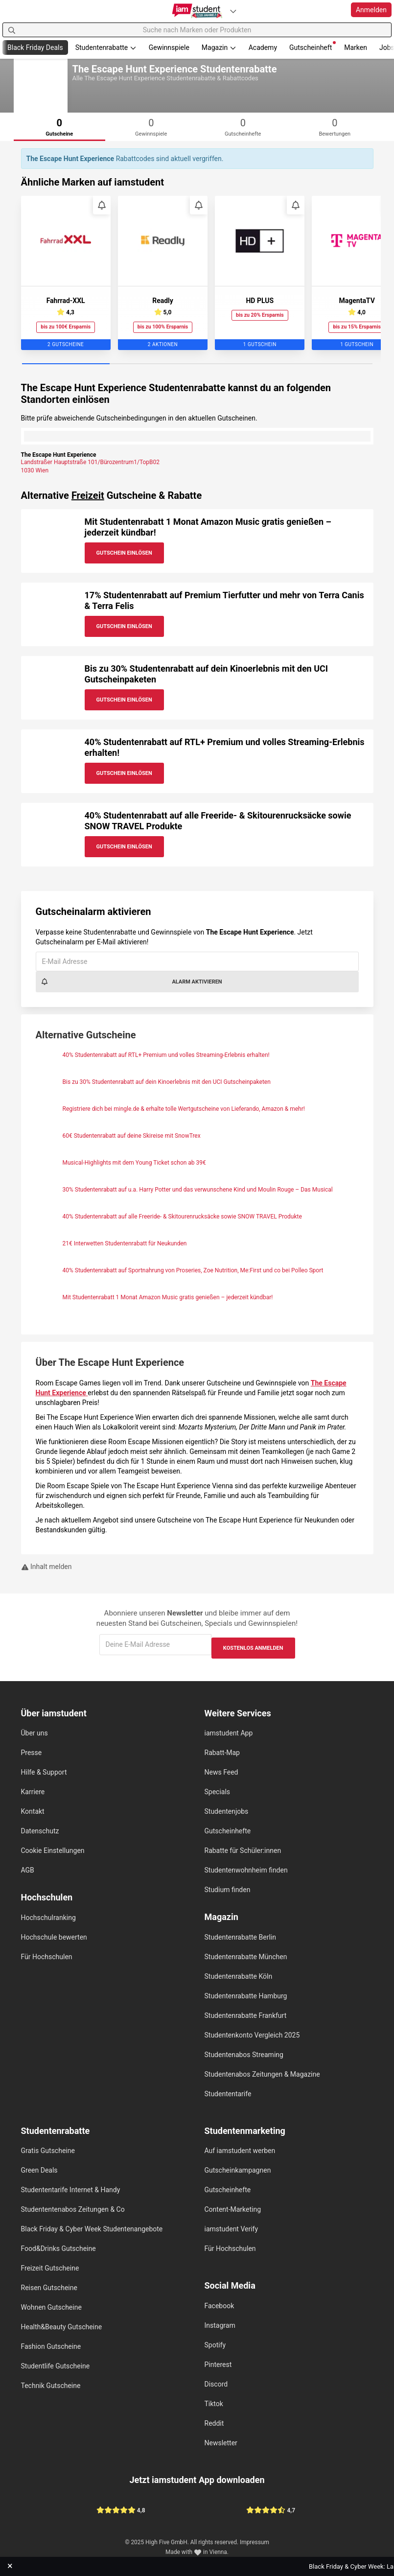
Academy (263, 47)
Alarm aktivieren (131, 981)
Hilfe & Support (44, 1772)
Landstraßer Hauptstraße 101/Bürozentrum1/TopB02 (90, 462)
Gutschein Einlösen (124, 553)
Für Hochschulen (46, 1957)
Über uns (34, 1733)
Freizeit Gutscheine (50, 2268)
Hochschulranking (48, 1917)
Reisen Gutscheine (49, 2288)
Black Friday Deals (35, 47)
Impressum (254, 2542)
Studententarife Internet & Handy (70, 2190)
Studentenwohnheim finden (246, 1870)
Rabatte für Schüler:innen (243, 1850)
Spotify (215, 2345)
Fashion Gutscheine (51, 2346)
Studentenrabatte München (246, 1957)
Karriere (33, 1792)
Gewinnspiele (169, 47)
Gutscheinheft (312, 46)
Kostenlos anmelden (253, 1648)
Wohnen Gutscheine (51, 2307)
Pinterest (218, 2364)
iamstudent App (229, 1733)
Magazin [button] (219, 47)
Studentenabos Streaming (244, 2055)
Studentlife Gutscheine (55, 2366)
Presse (31, 1752)
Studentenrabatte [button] (106, 47)
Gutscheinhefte (228, 1831)
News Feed (221, 1772)
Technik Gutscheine (51, 2385)
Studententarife (228, 2094)
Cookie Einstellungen (53, 1850)
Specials (218, 1792)
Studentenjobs (227, 1811)
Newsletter (221, 2443)
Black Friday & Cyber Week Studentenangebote (92, 2229)
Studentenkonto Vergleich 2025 (252, 2035)
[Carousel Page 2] (153, 364)
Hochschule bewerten (54, 1937)
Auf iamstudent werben (240, 2150)
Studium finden (228, 1890)
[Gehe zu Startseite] (197, 10)
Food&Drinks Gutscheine (58, 2248)
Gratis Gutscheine (48, 2150)
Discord (216, 2384)
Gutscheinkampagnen (238, 2170)
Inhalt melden (46, 1566)
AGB (27, 1870)
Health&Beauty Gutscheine (61, 2327)
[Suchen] (11, 29)
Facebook (219, 2306)
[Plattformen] (233, 11)
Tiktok (214, 2404)
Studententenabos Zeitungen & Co (73, 2209)
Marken (355, 47)
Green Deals (39, 2170)
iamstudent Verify (231, 2229)
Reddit (214, 2423)
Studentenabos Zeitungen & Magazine (262, 2074)
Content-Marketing (233, 2209)
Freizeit (87, 495)
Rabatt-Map (222, 1752)
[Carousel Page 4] (328, 364)
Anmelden (371, 10)
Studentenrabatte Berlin (240, 1937)
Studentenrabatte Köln (239, 1976)
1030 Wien (35, 470)
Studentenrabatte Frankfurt (246, 2015)
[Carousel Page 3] (241, 364)
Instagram (220, 2325)
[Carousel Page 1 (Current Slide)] (66, 364)
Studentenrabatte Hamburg (246, 1996)
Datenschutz (40, 1831)
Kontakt (33, 1811)
